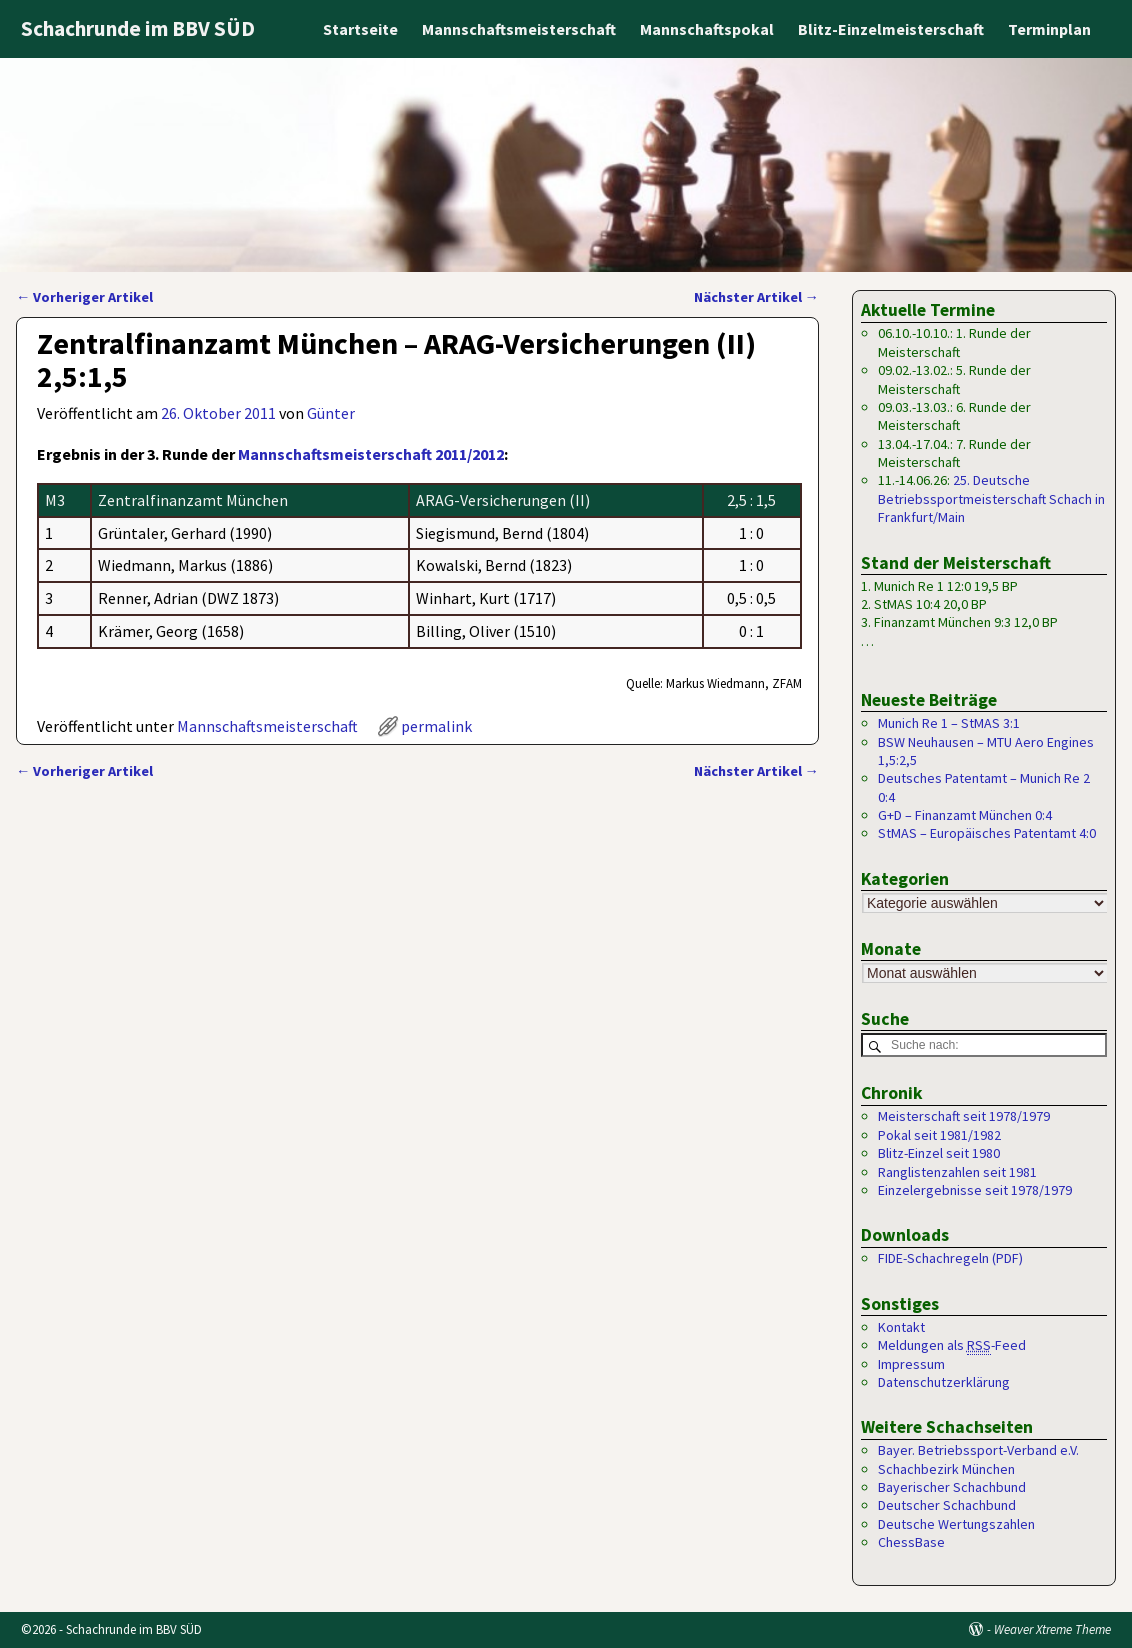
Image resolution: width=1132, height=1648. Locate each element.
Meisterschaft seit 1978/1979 (964, 1117)
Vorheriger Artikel (84, 297)
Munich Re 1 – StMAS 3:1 (949, 723)
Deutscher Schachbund (947, 1506)
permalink (436, 726)
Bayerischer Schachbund (952, 1488)
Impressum (911, 1364)
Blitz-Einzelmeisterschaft (891, 29)
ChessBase (911, 1543)
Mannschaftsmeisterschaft (519, 29)
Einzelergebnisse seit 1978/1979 (975, 1191)
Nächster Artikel (756, 297)
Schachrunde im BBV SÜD (138, 28)
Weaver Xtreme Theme (1052, 1629)
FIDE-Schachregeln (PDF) (950, 1259)
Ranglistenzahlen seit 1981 (957, 1172)
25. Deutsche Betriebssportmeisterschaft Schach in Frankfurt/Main (991, 498)
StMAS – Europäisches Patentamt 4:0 (987, 833)
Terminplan (1049, 29)
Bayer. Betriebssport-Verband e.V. (978, 1451)
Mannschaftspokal (707, 29)
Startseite (360, 29)
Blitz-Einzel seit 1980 (939, 1154)
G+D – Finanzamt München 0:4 (965, 815)
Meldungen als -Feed (952, 1346)
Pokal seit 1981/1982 (939, 1136)
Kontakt (901, 1328)
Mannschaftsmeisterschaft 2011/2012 (371, 454)
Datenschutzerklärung (944, 1383)
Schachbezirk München (946, 1470)
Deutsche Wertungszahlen (956, 1525)
